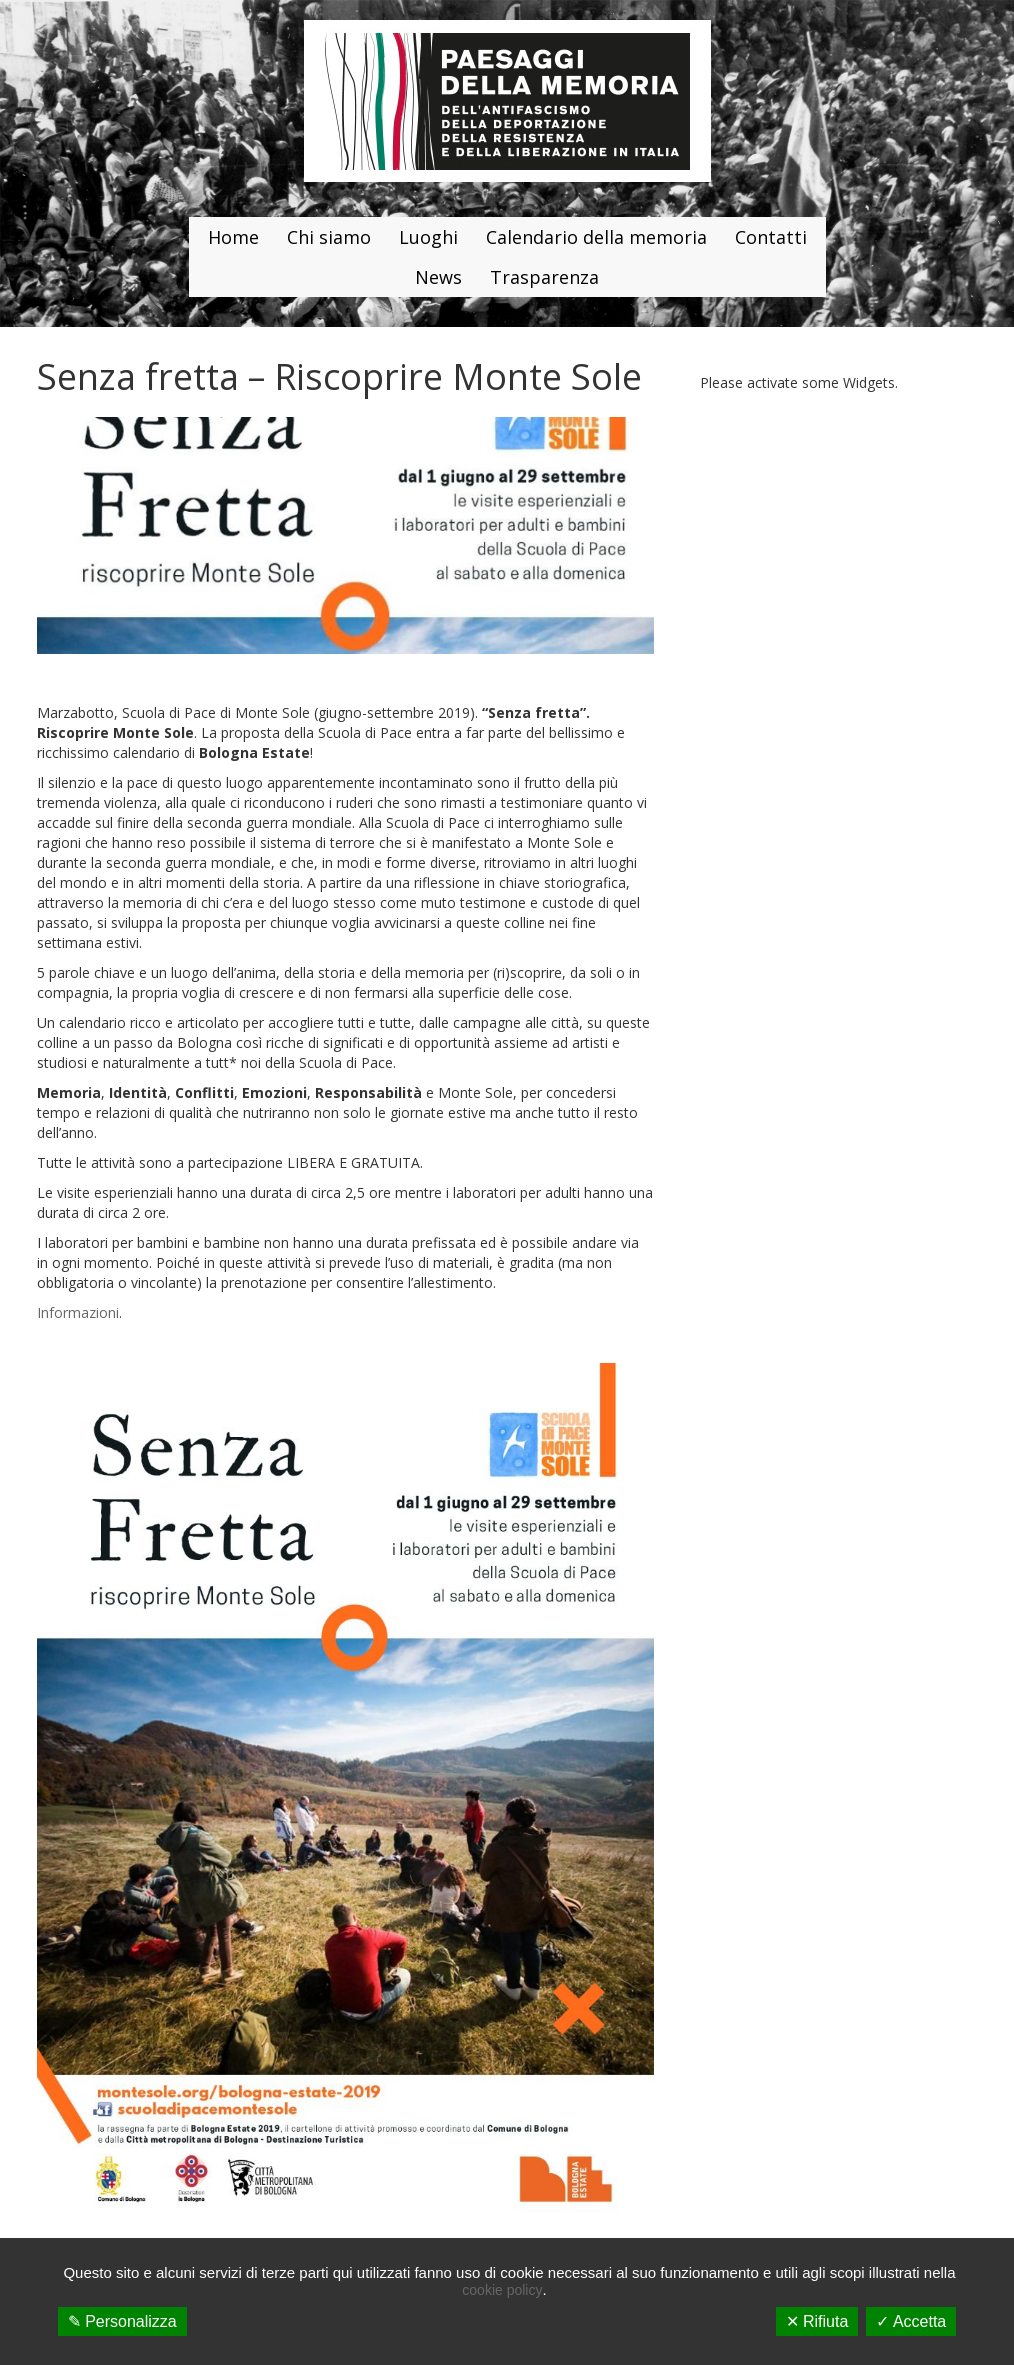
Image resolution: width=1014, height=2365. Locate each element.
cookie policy (502, 2290)
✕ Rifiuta (817, 2321)
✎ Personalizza (122, 2321)
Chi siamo (329, 237)
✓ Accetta (911, 2321)
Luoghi (428, 237)
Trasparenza (544, 277)
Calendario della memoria (596, 237)
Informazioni (78, 1312)
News (438, 277)
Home (233, 237)
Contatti (771, 237)
